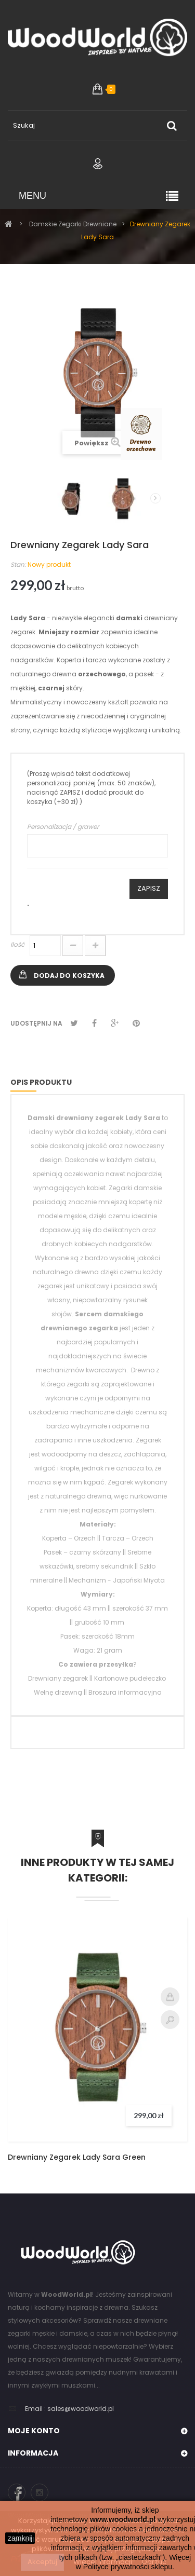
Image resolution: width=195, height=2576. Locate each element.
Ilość (17, 944)
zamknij (20, 2538)
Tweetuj (74, 1023)
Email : (35, 2408)
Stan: (18, 564)
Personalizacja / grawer (63, 826)
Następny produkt (155, 498)
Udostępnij (94, 1023)
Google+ (115, 1023)
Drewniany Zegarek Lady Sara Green (77, 2157)
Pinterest (136, 1023)
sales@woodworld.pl (80, 2408)
